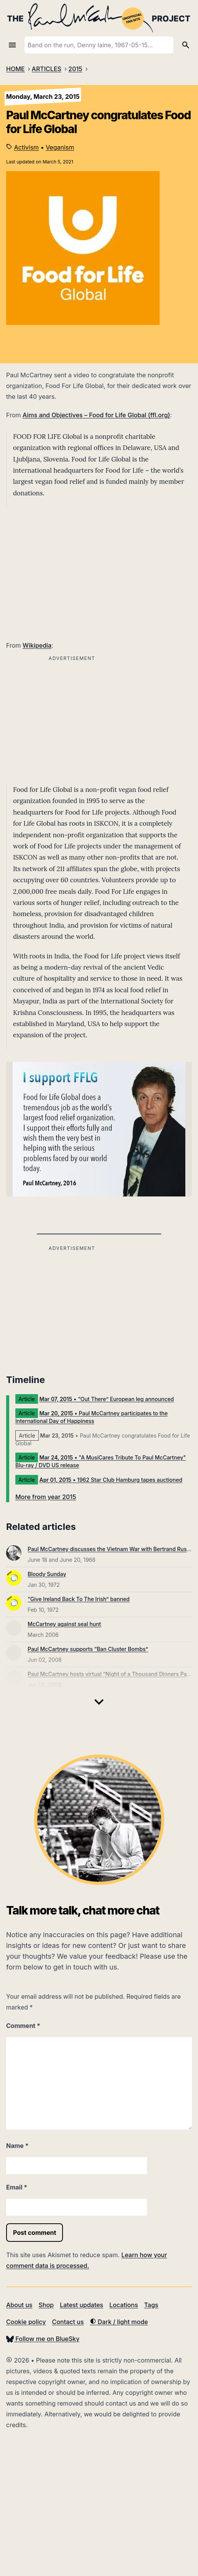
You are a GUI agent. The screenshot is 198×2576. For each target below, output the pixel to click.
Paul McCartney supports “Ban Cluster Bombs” (88, 1649)
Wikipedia (37, 645)
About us (19, 2305)
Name (17, 2145)
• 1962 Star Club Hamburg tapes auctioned (111, 1479)
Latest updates (81, 2305)
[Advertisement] (72, 1307)
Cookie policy (26, 2322)
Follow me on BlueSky (42, 2339)
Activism (26, 147)
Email (16, 2187)
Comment (23, 2025)
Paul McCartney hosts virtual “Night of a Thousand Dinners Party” (112, 1674)
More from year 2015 (45, 1497)
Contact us (68, 2322)
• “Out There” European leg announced (107, 1399)
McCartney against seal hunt (64, 1624)
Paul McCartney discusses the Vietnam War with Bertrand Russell (111, 1549)
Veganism (60, 147)
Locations (123, 2305)
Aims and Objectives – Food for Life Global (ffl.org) (96, 415)
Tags (151, 2305)
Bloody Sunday (47, 1574)
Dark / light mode (119, 2322)
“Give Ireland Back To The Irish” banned (79, 1599)
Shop (46, 2305)
